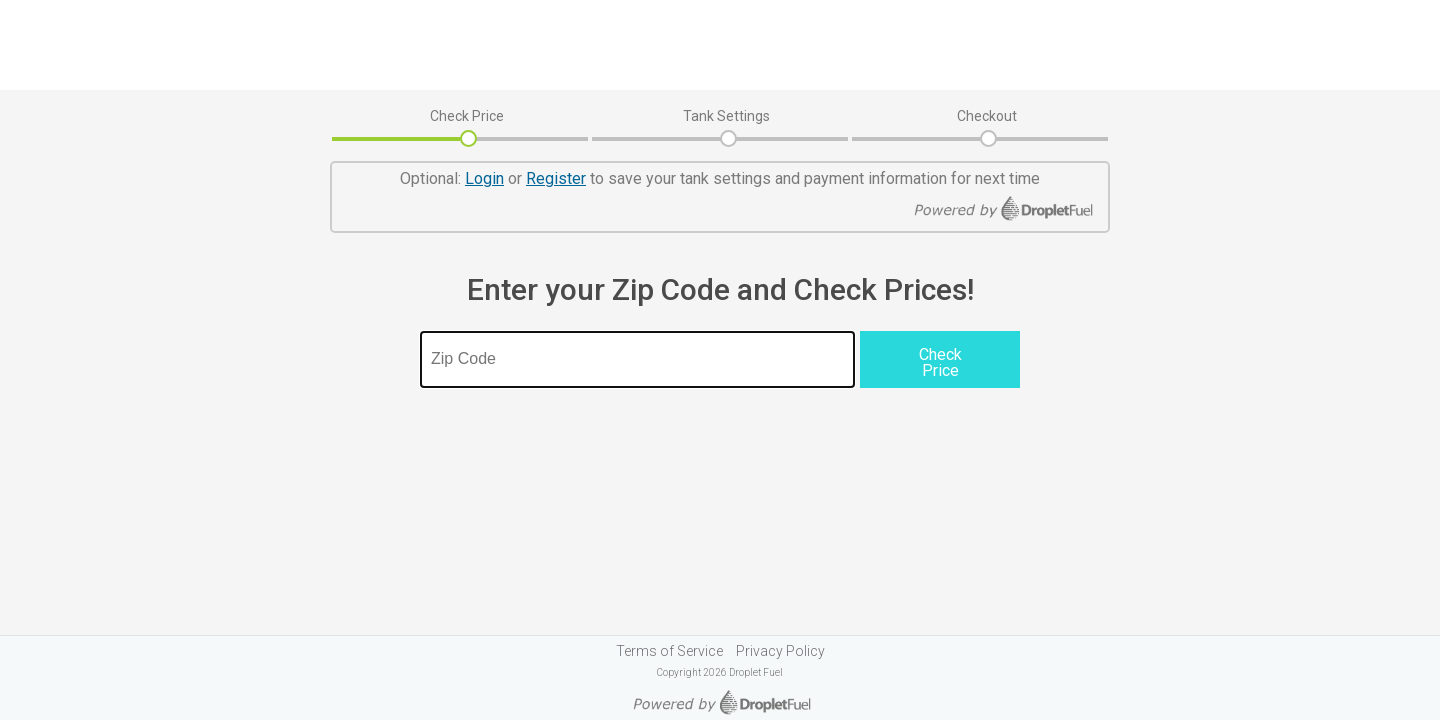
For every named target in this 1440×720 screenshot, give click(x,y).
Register (556, 178)
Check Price (467, 116)
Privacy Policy (780, 651)
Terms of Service (669, 651)
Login (484, 178)
